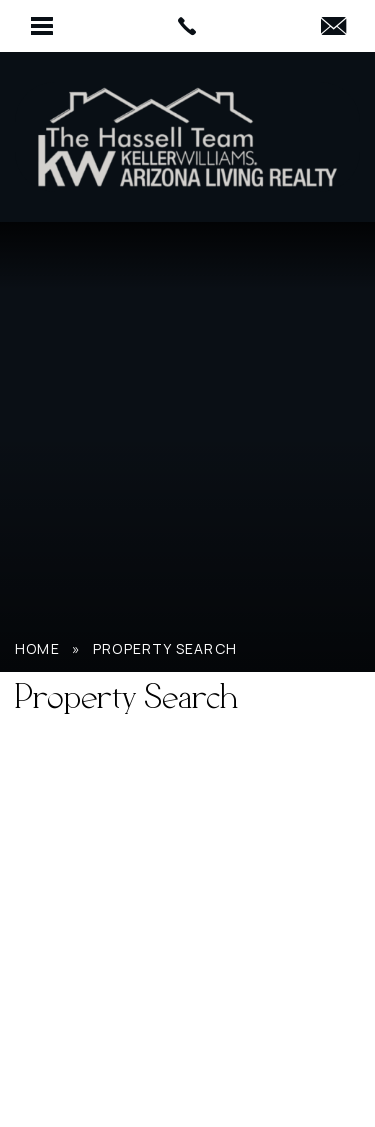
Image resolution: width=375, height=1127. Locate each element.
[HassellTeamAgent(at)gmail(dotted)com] (333, 27)
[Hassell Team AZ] (188, 137)
